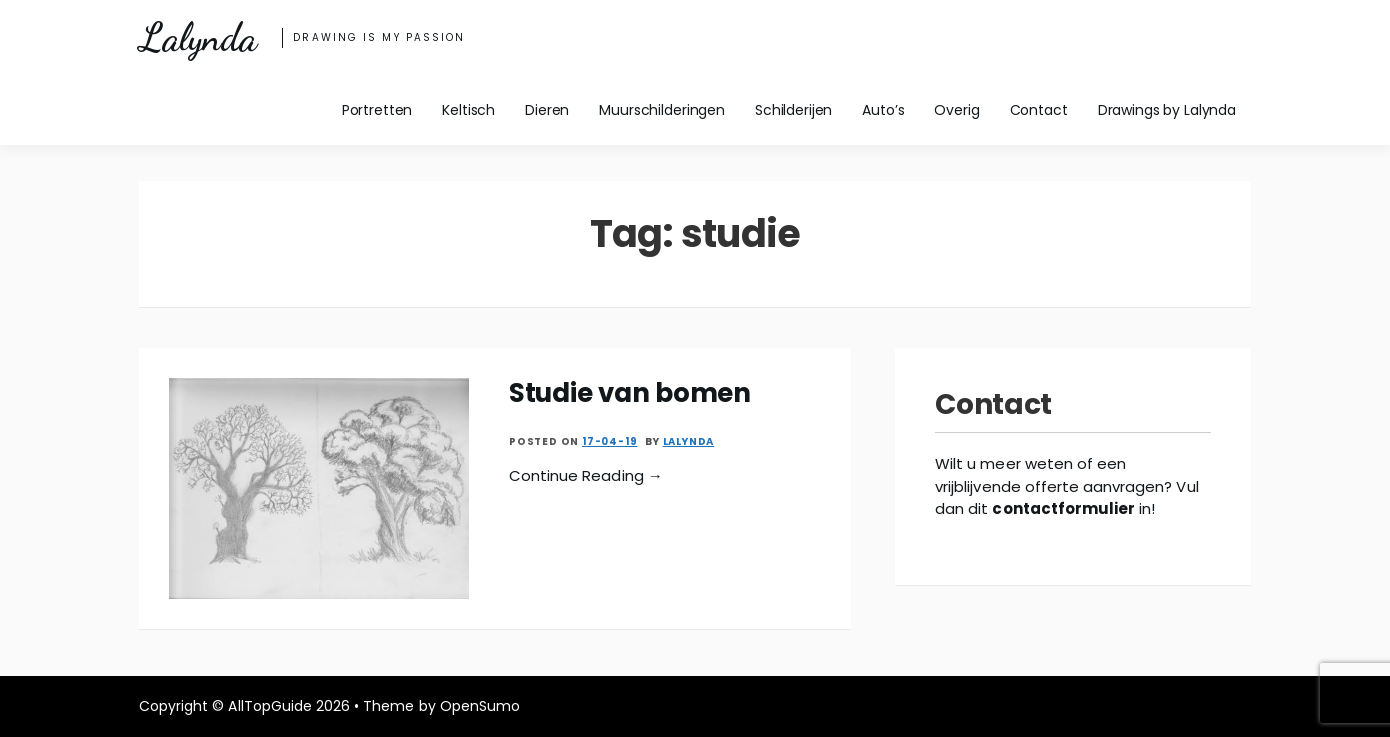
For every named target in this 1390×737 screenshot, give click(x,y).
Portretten (377, 110)
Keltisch (468, 110)
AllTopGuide (269, 706)
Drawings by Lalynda (1167, 110)
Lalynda (197, 38)
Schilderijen (793, 110)
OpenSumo (480, 706)
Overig (956, 110)
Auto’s (883, 110)
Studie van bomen (630, 393)
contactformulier (1063, 508)
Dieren (547, 110)
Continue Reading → (586, 475)
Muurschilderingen (662, 110)
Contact (1039, 110)
